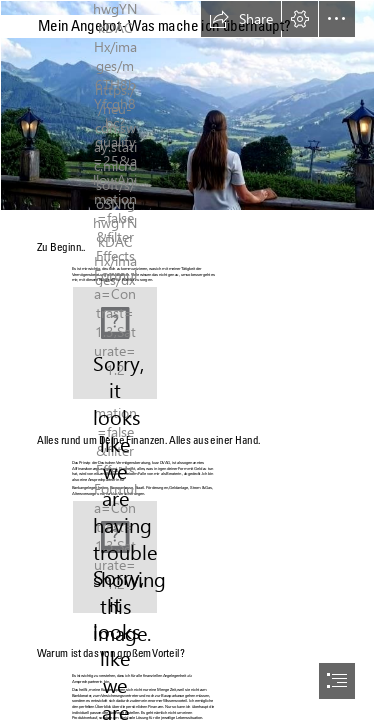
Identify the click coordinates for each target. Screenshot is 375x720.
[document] (187, 360)
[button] (241, 19)
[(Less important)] (115, 343)
